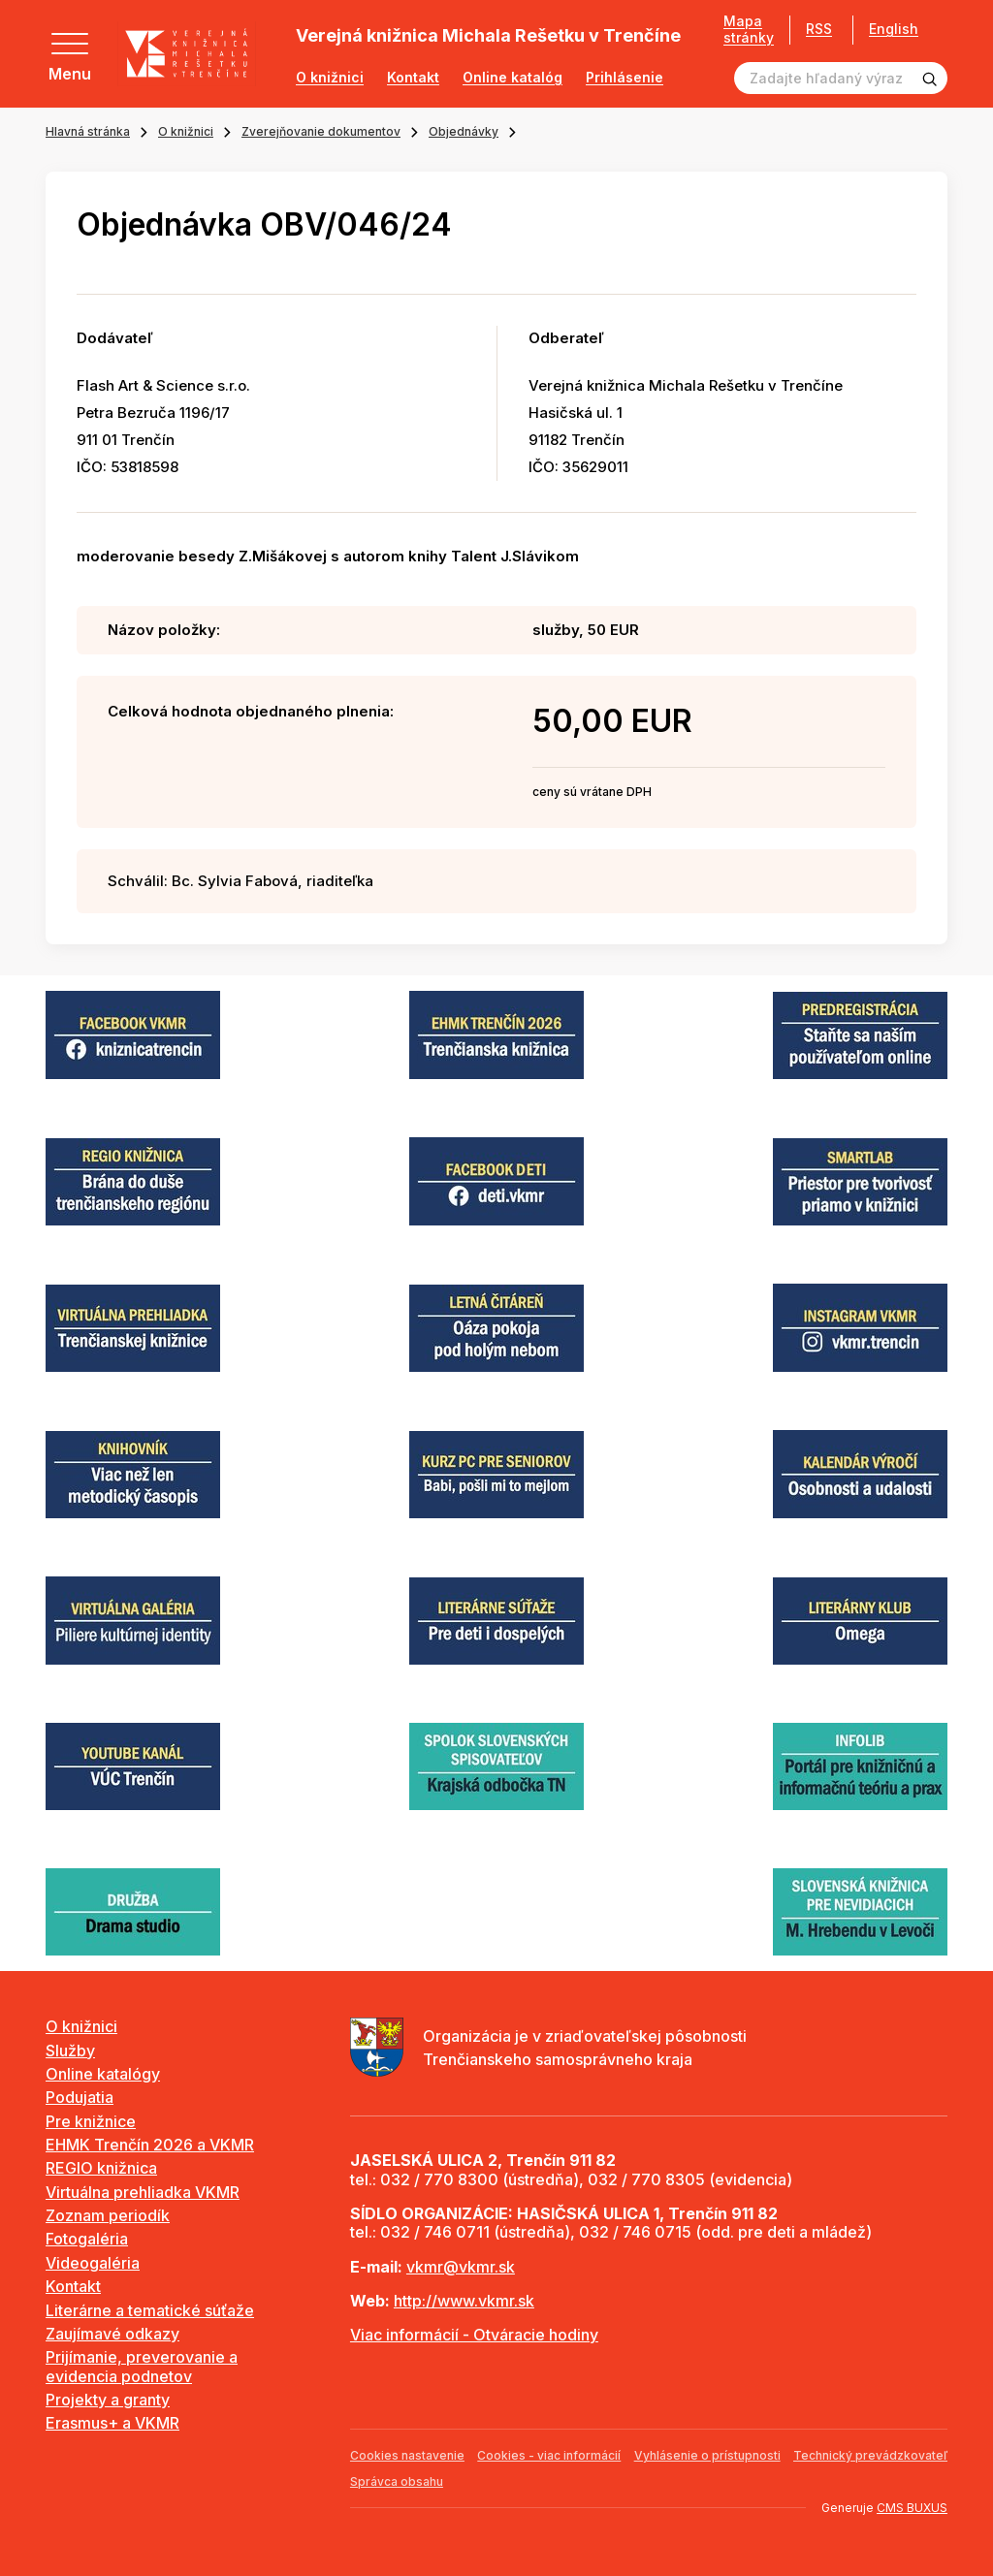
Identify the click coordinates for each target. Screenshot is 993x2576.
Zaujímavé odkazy (112, 2333)
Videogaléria (93, 2263)
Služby (70, 2050)
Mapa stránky (742, 30)
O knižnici (330, 77)
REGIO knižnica (101, 2168)
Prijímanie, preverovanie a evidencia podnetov (142, 2366)
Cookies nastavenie (407, 2455)
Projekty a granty (108, 2399)
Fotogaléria (87, 2238)
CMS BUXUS (912, 2507)
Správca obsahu (396, 2481)
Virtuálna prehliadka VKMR (143, 2192)
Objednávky (463, 131)
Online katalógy (103, 2073)
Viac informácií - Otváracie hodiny (474, 2334)
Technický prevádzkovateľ (870, 2455)
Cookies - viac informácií (549, 2455)
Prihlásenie (624, 77)
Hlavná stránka (88, 131)
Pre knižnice (91, 2121)
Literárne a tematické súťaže (150, 2310)
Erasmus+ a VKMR (112, 2423)
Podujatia (79, 2097)
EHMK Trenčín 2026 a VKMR (150, 2144)
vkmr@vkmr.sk (460, 2266)
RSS (812, 28)
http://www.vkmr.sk (464, 2300)
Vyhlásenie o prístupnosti (707, 2455)
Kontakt (413, 77)
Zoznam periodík (108, 2215)
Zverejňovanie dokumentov (320, 131)
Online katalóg (512, 77)
